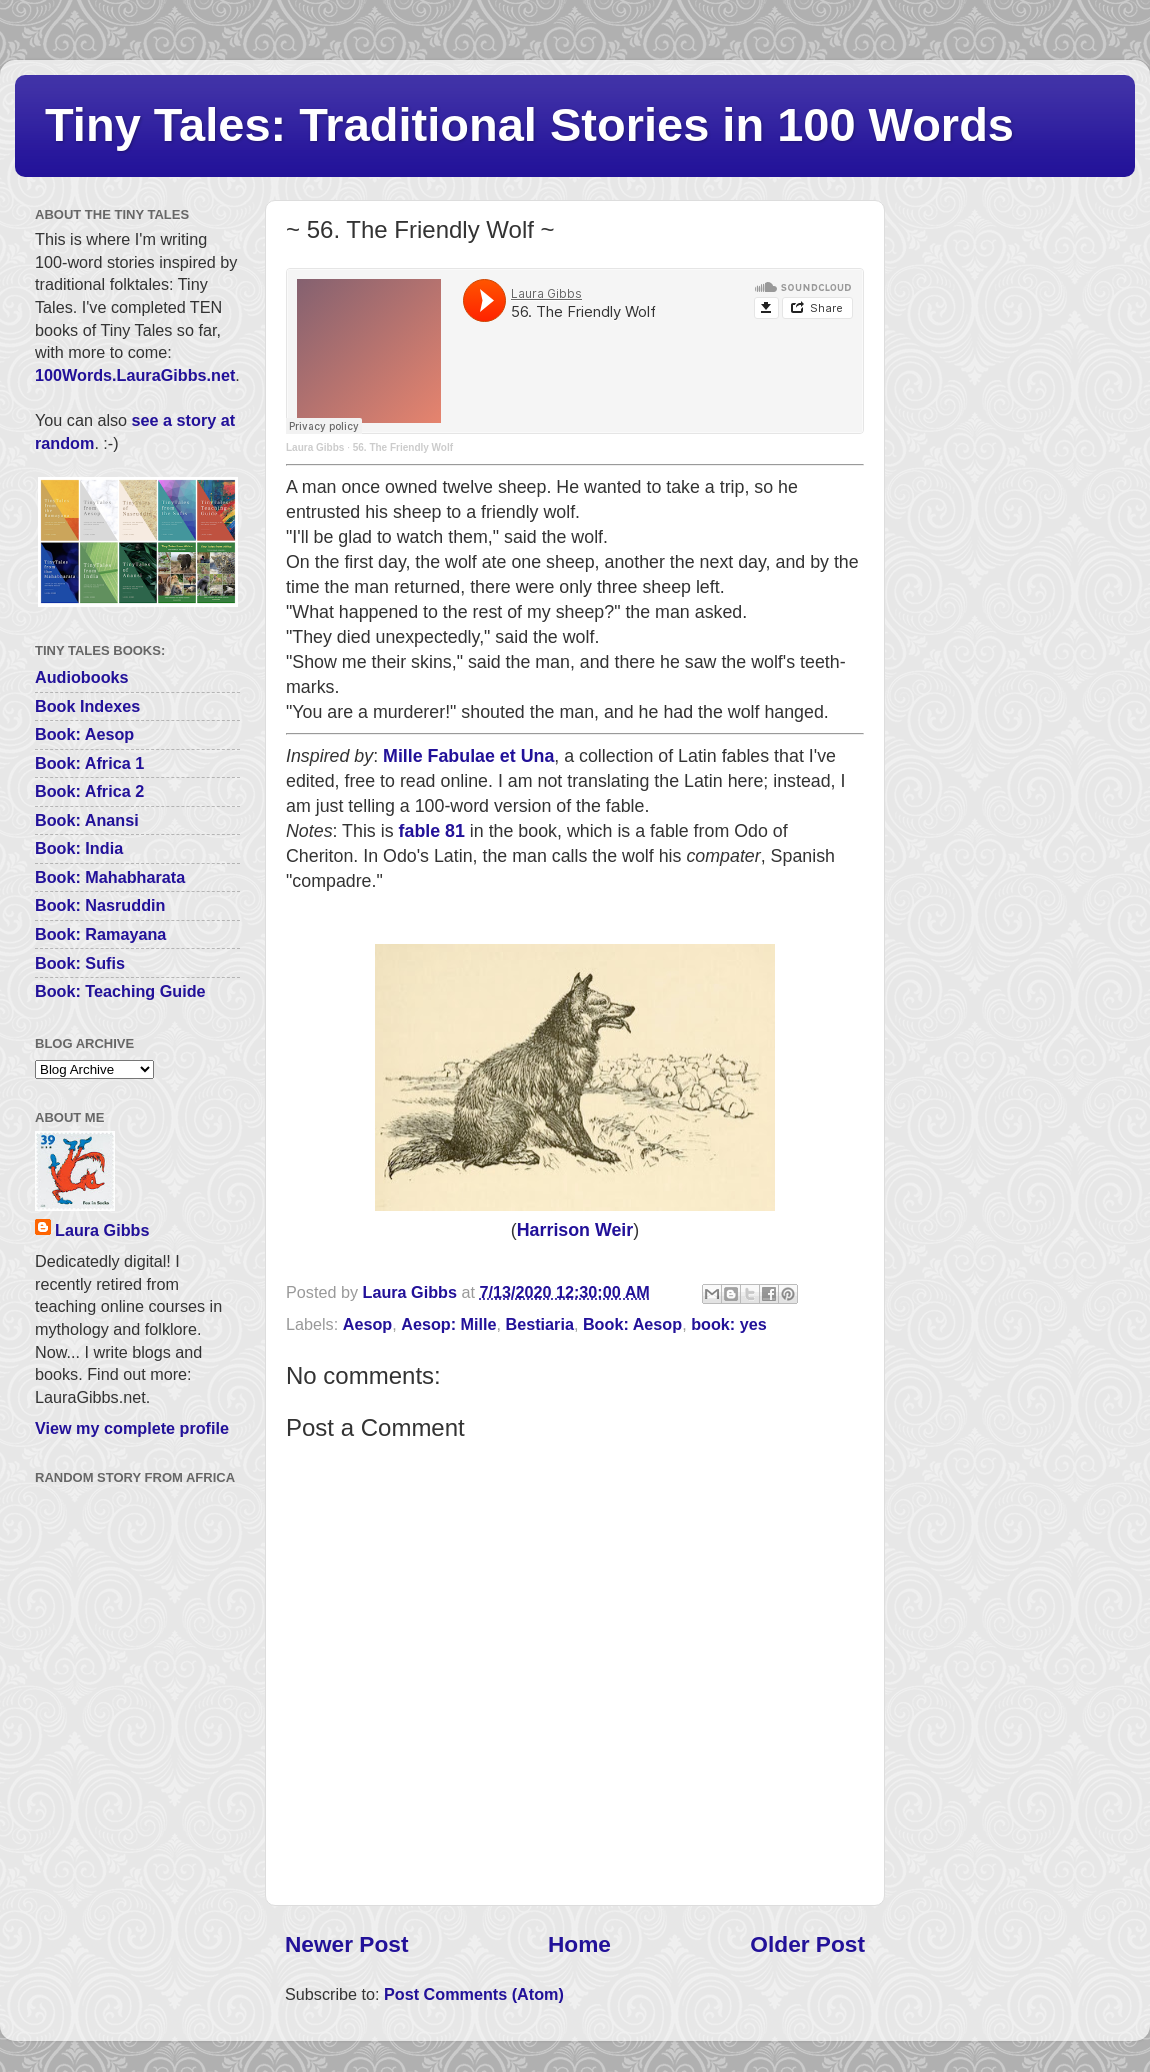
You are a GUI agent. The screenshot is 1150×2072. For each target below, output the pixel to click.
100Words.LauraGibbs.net (135, 375)
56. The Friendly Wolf (403, 447)
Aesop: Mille (448, 1324)
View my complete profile (132, 1428)
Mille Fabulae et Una (468, 756)
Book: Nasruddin (100, 905)
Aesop (367, 1324)
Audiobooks (82, 677)
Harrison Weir (575, 1230)
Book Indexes (87, 706)
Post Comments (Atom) (474, 1994)
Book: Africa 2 (89, 791)
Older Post (807, 1944)
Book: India (79, 848)
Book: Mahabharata (110, 877)
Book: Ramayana (100, 934)
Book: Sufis (80, 963)
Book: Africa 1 (89, 763)
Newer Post (346, 1944)
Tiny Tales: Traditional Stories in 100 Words (529, 124)
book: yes (729, 1324)
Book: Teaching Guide (120, 991)
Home (579, 1944)
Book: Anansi (87, 820)
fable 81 (432, 831)
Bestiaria (540, 1324)
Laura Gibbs (315, 447)
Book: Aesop (632, 1324)
